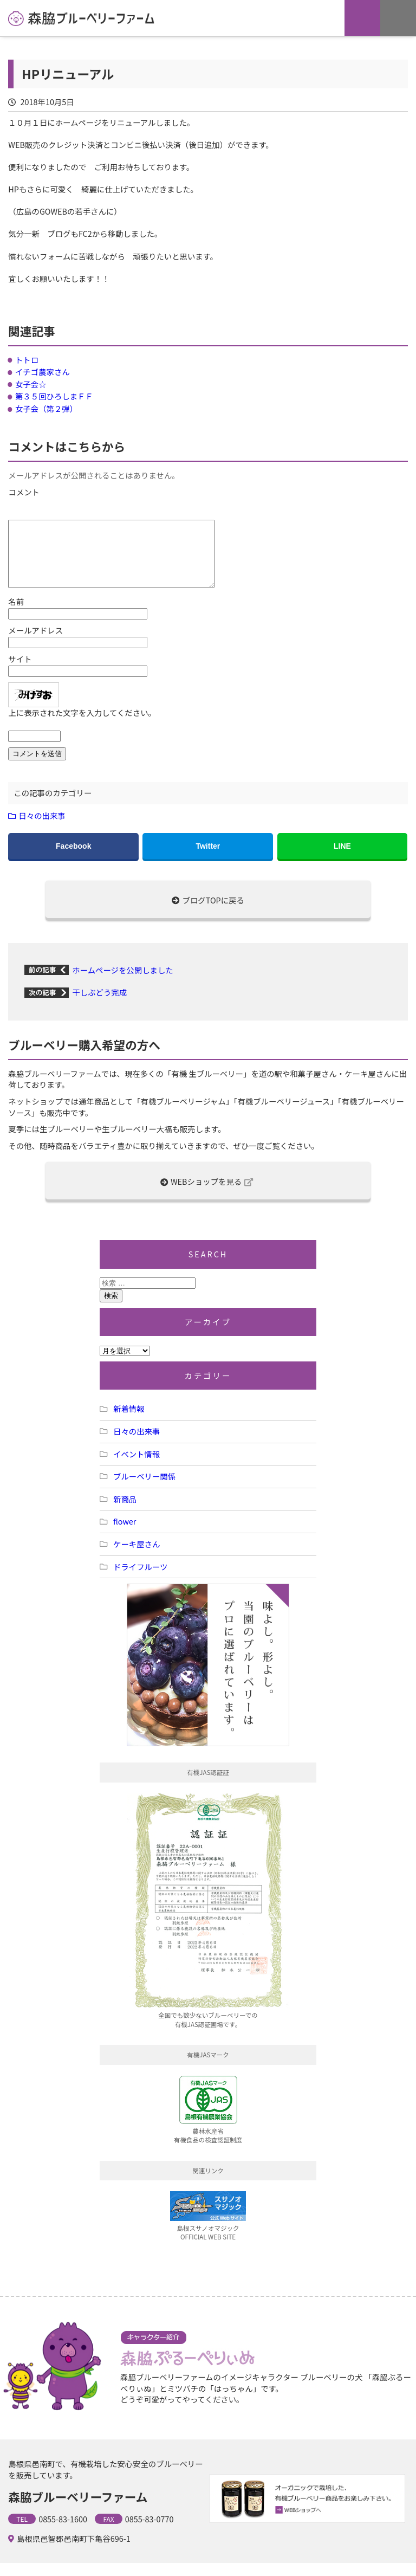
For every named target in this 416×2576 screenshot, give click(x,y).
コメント (24, 492)
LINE (342, 859)
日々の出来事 (41, 828)
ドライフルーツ (140, 1579)
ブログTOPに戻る (208, 913)
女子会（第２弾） (46, 408)
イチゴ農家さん (42, 371)
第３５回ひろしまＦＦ (54, 396)
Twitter (208, 859)
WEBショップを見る (206, 1194)
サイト (19, 672)
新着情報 (129, 1421)
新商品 (124, 1512)
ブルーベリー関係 (144, 1489)
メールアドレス (35, 643)
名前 (16, 614)
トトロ (26, 359)
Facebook (73, 859)
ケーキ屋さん (136, 1557)
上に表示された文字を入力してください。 (82, 725)
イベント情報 (136, 1467)
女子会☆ (31, 384)
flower (124, 1534)
